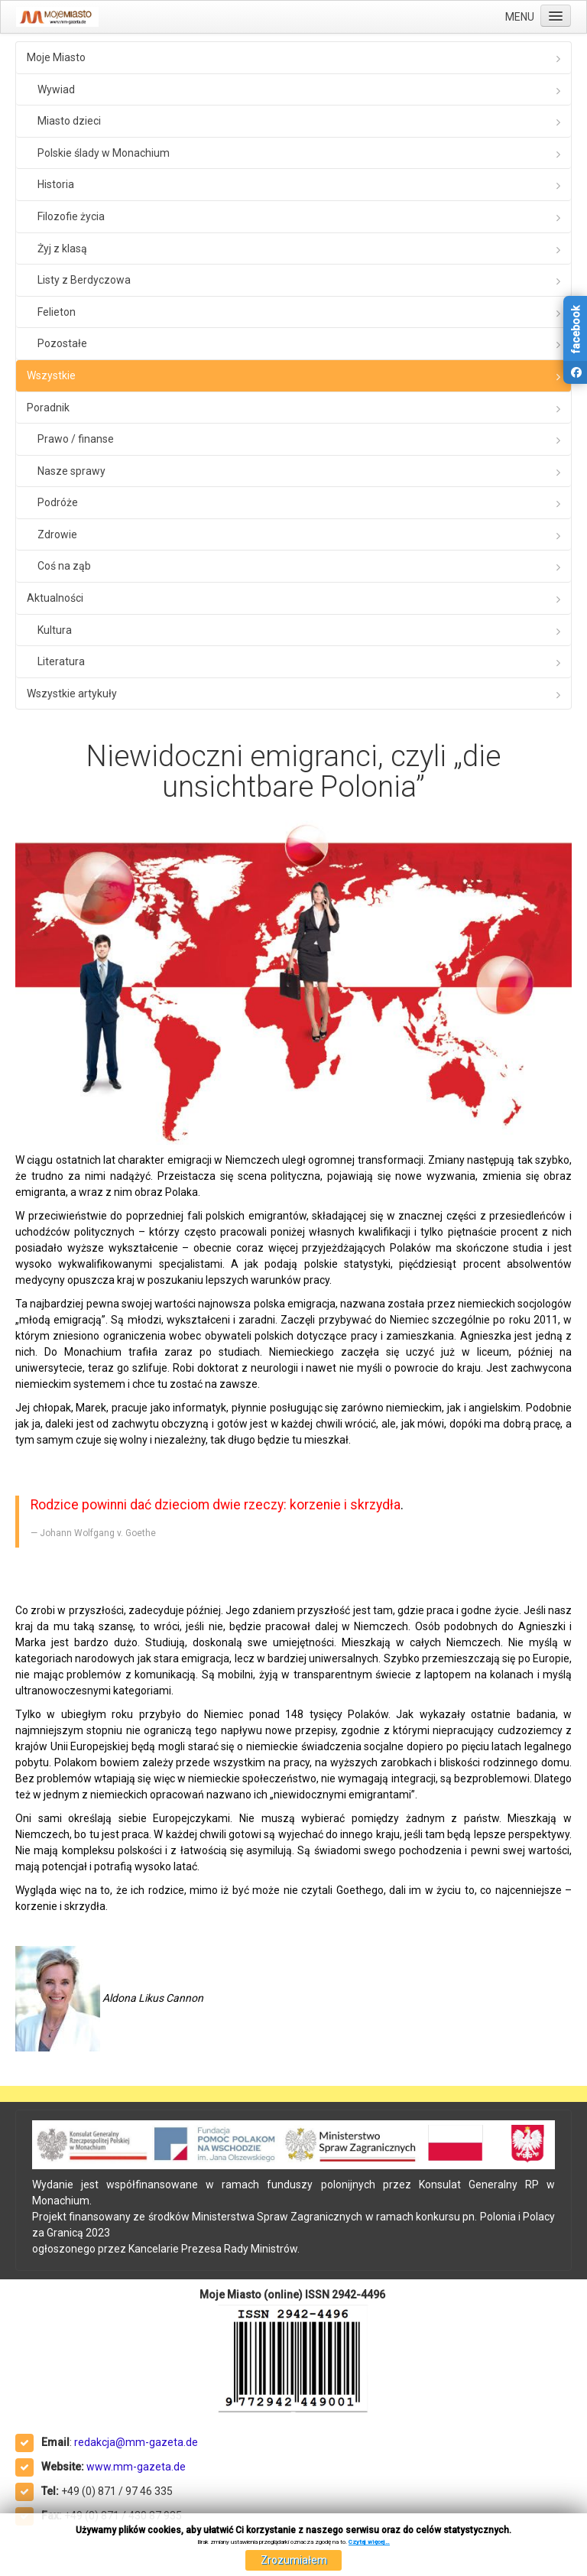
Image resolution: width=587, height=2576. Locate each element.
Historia (55, 184)
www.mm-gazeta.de (136, 2467)
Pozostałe (62, 343)
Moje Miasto (56, 57)
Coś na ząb (64, 566)
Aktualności (55, 598)
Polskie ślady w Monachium (103, 153)
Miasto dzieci (69, 121)
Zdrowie (57, 534)
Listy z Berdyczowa (84, 280)
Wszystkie (51, 375)
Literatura (61, 661)
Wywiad (56, 89)
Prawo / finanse (75, 439)
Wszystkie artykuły (72, 693)
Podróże (57, 502)
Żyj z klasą (62, 248)
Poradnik (48, 407)
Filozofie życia (71, 216)
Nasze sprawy (71, 471)
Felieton (56, 312)
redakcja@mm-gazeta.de (136, 2442)
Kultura (54, 630)
